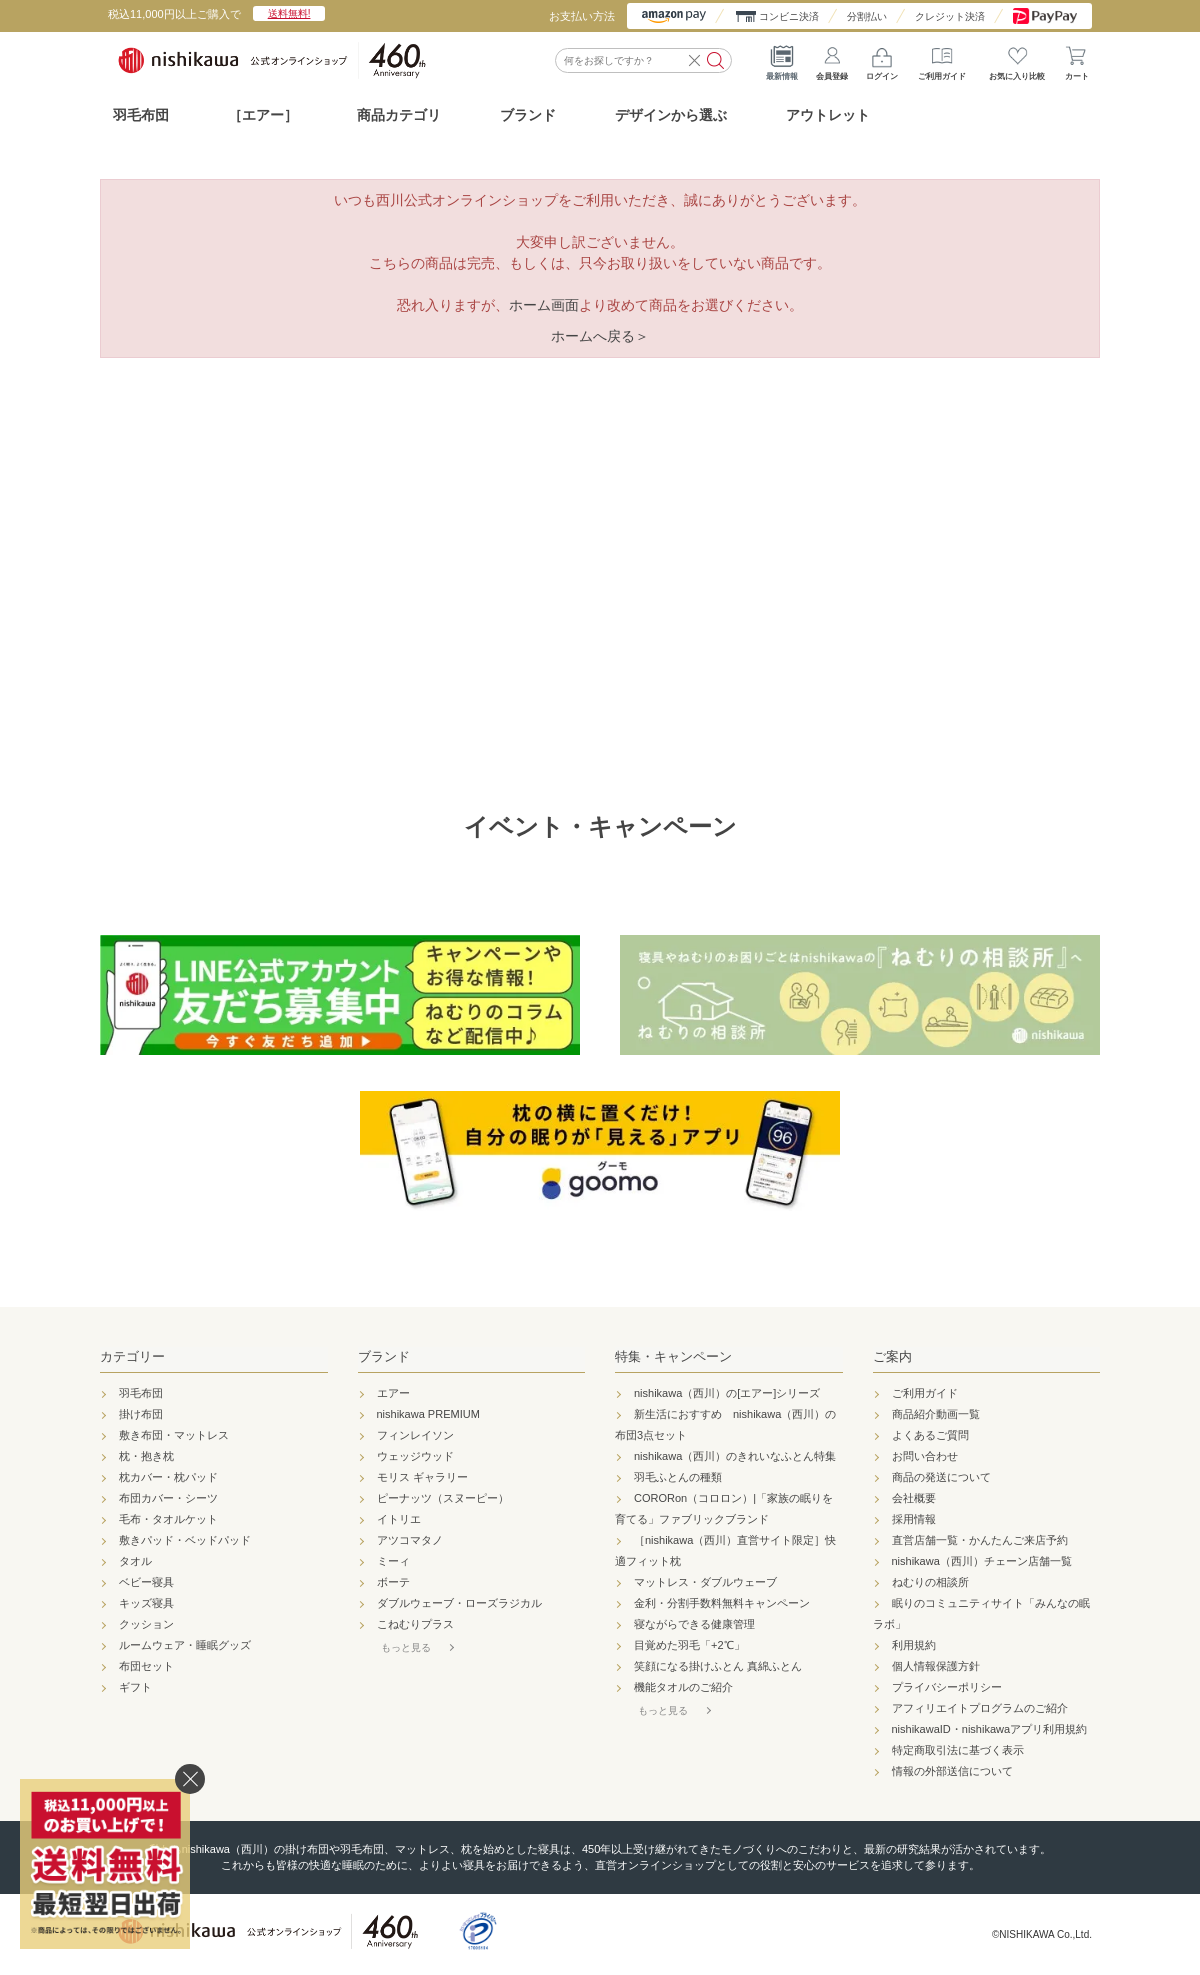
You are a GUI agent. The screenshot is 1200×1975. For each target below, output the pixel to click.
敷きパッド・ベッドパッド (185, 1540)
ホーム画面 (544, 305)
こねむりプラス (415, 1624)
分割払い (867, 16)
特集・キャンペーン (673, 1356)
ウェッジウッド (415, 1456)
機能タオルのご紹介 (683, 1687)
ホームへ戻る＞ (600, 336)
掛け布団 (141, 1414)
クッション (146, 1624)
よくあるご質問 (930, 1435)
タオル (135, 1561)
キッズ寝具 (146, 1603)
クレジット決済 (950, 16)
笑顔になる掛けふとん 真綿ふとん (718, 1666)
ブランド (384, 1356)
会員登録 (832, 60)
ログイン (882, 60)
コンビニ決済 (789, 16)
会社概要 (914, 1498)
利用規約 (914, 1645)
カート (1077, 60)
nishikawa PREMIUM (428, 1414)
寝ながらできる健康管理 (694, 1624)
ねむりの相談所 (930, 1582)
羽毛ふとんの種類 (678, 1477)
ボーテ (393, 1582)
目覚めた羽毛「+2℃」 (689, 1645)
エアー (393, 1393)
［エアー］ (263, 115)
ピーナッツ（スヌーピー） (443, 1498)
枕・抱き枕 (146, 1456)
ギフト (135, 1687)
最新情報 (782, 60)
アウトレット (828, 115)
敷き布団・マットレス (174, 1435)
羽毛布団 (141, 115)
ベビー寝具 (146, 1582)
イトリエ (399, 1519)
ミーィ (393, 1561)
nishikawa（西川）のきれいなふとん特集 (735, 1456)
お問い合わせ (925, 1456)
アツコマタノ (410, 1540)
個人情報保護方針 (936, 1666)
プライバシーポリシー (947, 1687)
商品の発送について (941, 1477)
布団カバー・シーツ (168, 1498)
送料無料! (289, 13)
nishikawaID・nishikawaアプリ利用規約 (990, 1729)
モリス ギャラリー (422, 1477)
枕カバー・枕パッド (168, 1477)
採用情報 (914, 1519)
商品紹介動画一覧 (936, 1414)
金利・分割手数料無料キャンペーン (722, 1603)
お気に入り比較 (1017, 60)
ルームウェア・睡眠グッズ (185, 1645)
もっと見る (406, 1647)
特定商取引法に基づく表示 (958, 1750)
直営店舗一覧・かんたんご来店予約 (980, 1540)
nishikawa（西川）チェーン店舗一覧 (982, 1561)
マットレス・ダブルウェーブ (705, 1582)
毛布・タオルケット (168, 1519)
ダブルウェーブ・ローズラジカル (459, 1603)
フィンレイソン (415, 1435)
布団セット (146, 1666)
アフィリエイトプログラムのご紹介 (980, 1708)
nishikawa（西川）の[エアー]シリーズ (727, 1393)
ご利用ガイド (942, 60)
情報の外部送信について (952, 1771)
